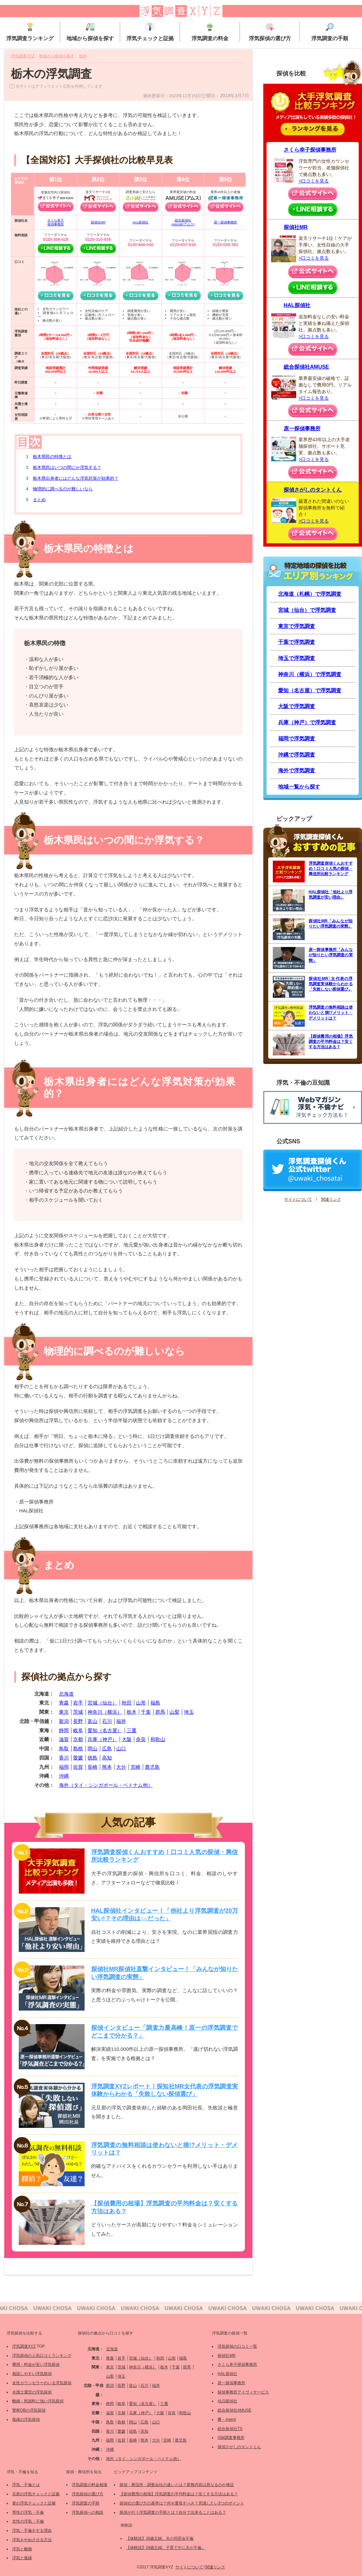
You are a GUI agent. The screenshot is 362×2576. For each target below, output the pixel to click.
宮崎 (136, 1767)
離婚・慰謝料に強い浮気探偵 (38, 2401)
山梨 (174, 1712)
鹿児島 (152, 1767)
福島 (155, 1702)
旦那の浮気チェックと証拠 (36, 2494)
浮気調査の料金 (210, 31)
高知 (107, 1757)
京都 (78, 1739)
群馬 (160, 1712)
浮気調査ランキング (30, 31)
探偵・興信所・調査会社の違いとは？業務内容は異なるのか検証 (176, 2484)
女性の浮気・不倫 (28, 2521)
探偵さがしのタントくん (313, 490)
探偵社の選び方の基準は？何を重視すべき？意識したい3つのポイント (181, 2503)
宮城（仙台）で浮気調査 (307, 610)
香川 (64, 1757)
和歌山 (157, 1739)
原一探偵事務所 (225, 222)
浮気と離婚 (22, 2549)
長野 (78, 1721)
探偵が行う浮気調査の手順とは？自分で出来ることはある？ (172, 2512)
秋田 (127, 1702)
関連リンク (331, 1199)
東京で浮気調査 (296, 626)
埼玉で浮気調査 (296, 658)
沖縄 (64, 1776)
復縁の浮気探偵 (26, 2419)
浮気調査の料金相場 (89, 2484)
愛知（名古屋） (105, 1730)
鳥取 (64, 1748)
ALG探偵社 (227, 2401)
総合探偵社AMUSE (306, 367)
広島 (107, 1748)
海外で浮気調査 (296, 770)
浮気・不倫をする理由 (32, 2530)
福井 (121, 1721)
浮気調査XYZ (24, 2346)
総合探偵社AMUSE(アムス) (183, 222)
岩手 (78, 1702)
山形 (141, 1702)
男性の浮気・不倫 (28, 2512)
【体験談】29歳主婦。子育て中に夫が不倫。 (165, 2547)
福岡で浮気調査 (296, 738)
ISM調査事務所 (231, 2437)
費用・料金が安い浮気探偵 (36, 2364)
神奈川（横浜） (105, 1712)
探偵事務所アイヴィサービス (243, 2392)
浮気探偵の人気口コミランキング (41, 2355)
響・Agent (227, 2419)
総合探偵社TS (230, 2428)
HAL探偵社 (141, 222)
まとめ (39, 499)
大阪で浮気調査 (296, 706)
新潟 (64, 1721)
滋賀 (64, 1739)
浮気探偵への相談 (87, 2512)
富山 (92, 1721)
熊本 (107, 1767)
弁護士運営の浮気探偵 (32, 2392)
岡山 (92, 1748)
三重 (132, 1730)
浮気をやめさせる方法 (32, 2539)
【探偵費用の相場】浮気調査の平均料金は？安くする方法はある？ (178, 2494)
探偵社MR (98, 222)
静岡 (64, 1730)
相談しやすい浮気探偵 (32, 2373)
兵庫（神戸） (102, 1739)
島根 (78, 1748)
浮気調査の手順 (329, 31)
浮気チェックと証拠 (150, 31)
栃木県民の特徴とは (52, 456)
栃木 (132, 1712)
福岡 (64, 1767)
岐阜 (78, 1730)
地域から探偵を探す (90, 31)
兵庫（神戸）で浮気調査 (307, 722)
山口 (121, 1748)
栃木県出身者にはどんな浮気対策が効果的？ (75, 478)
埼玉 (189, 1712)
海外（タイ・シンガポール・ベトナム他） (106, 1785)
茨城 (78, 1712)
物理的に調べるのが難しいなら (63, 488)
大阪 (127, 1739)
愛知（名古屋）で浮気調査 (309, 690)
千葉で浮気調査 (296, 642)
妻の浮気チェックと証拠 (34, 2503)
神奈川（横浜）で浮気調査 (309, 674)
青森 (64, 1702)
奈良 (141, 1739)
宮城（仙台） (102, 1702)
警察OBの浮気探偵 (28, 2410)
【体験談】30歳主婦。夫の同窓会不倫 (160, 2538)
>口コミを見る (313, 181)
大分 (121, 1767)
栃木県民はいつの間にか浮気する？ (67, 467)
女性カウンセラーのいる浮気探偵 (41, 2383)
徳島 (92, 1757)
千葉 (146, 1712)
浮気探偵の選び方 (270, 31)
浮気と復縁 (22, 2558)
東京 (64, 1712)
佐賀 (78, 1767)
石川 (107, 1721)
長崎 (92, 1767)
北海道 (66, 1694)
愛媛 (78, 1757)
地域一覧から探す (299, 786)
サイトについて (298, 1199)
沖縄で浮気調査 (296, 755)
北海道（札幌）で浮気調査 (309, 594)
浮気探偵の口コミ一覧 (237, 2346)
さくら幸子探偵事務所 (55, 222)
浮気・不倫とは (26, 2484)
